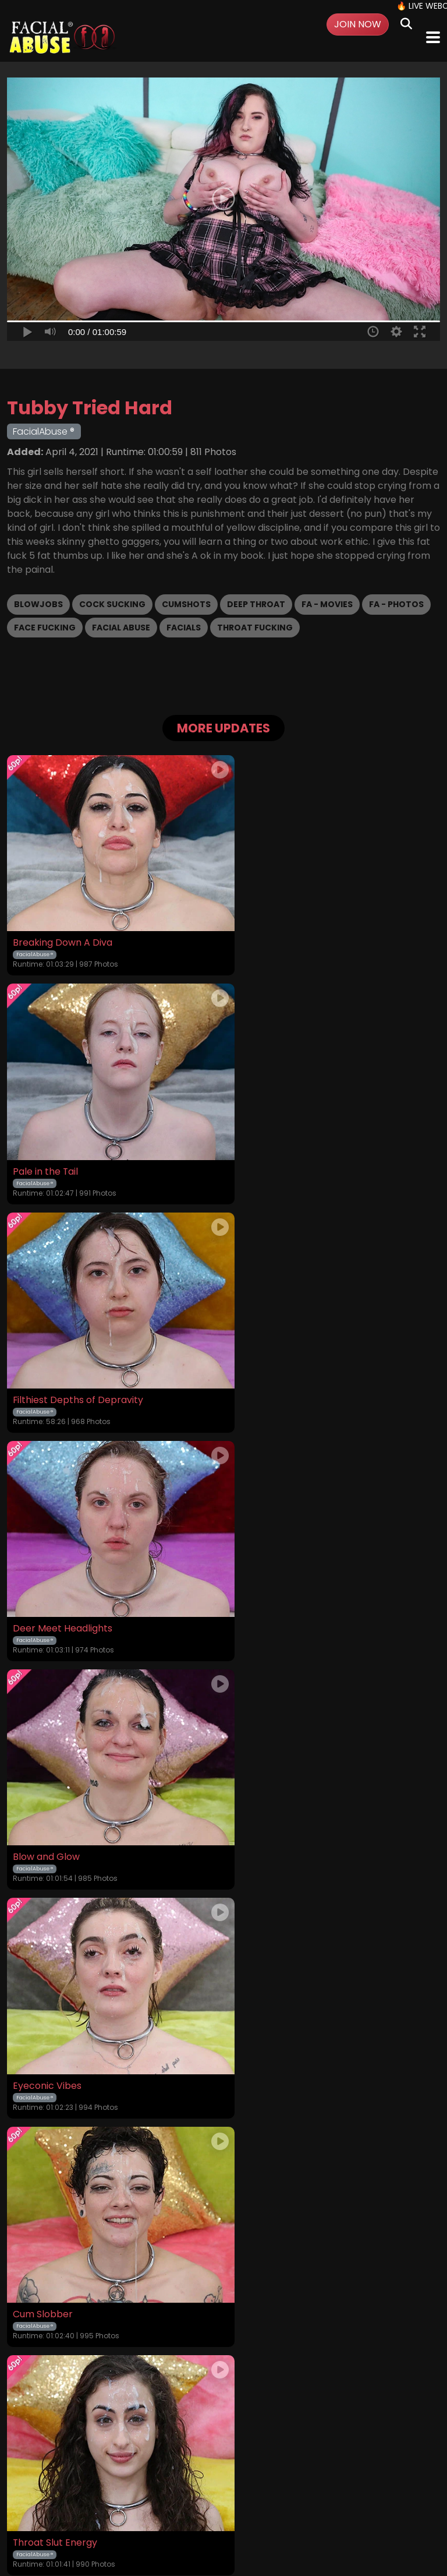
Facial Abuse (121, 627)
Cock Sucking (112, 604)
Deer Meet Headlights (280, 1152)
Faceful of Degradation (65, 1810)
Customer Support (307, 2479)
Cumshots (186, 604)
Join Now (357, 24)
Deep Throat (256, 604)
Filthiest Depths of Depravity (78, 1152)
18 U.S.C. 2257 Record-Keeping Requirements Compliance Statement (224, 2448)
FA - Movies (327, 604)
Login (92, 2479)
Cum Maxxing (260, 1810)
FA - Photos (396, 604)
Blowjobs (38, 604)
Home (29, 2479)
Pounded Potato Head (63, 2029)
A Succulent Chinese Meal (289, 2029)
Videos (61, 2479)
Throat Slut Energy (272, 1591)
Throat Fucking (255, 627)
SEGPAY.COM (190, 2523)
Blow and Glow (46, 1371)
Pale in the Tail (263, 933)
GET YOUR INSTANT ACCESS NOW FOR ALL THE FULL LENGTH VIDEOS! (223, 2331)
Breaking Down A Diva (62, 933)
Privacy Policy (234, 2479)
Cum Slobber (43, 1591)
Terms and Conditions (155, 2479)
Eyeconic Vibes (264, 1371)
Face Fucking (45, 627)
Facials (183, 627)
